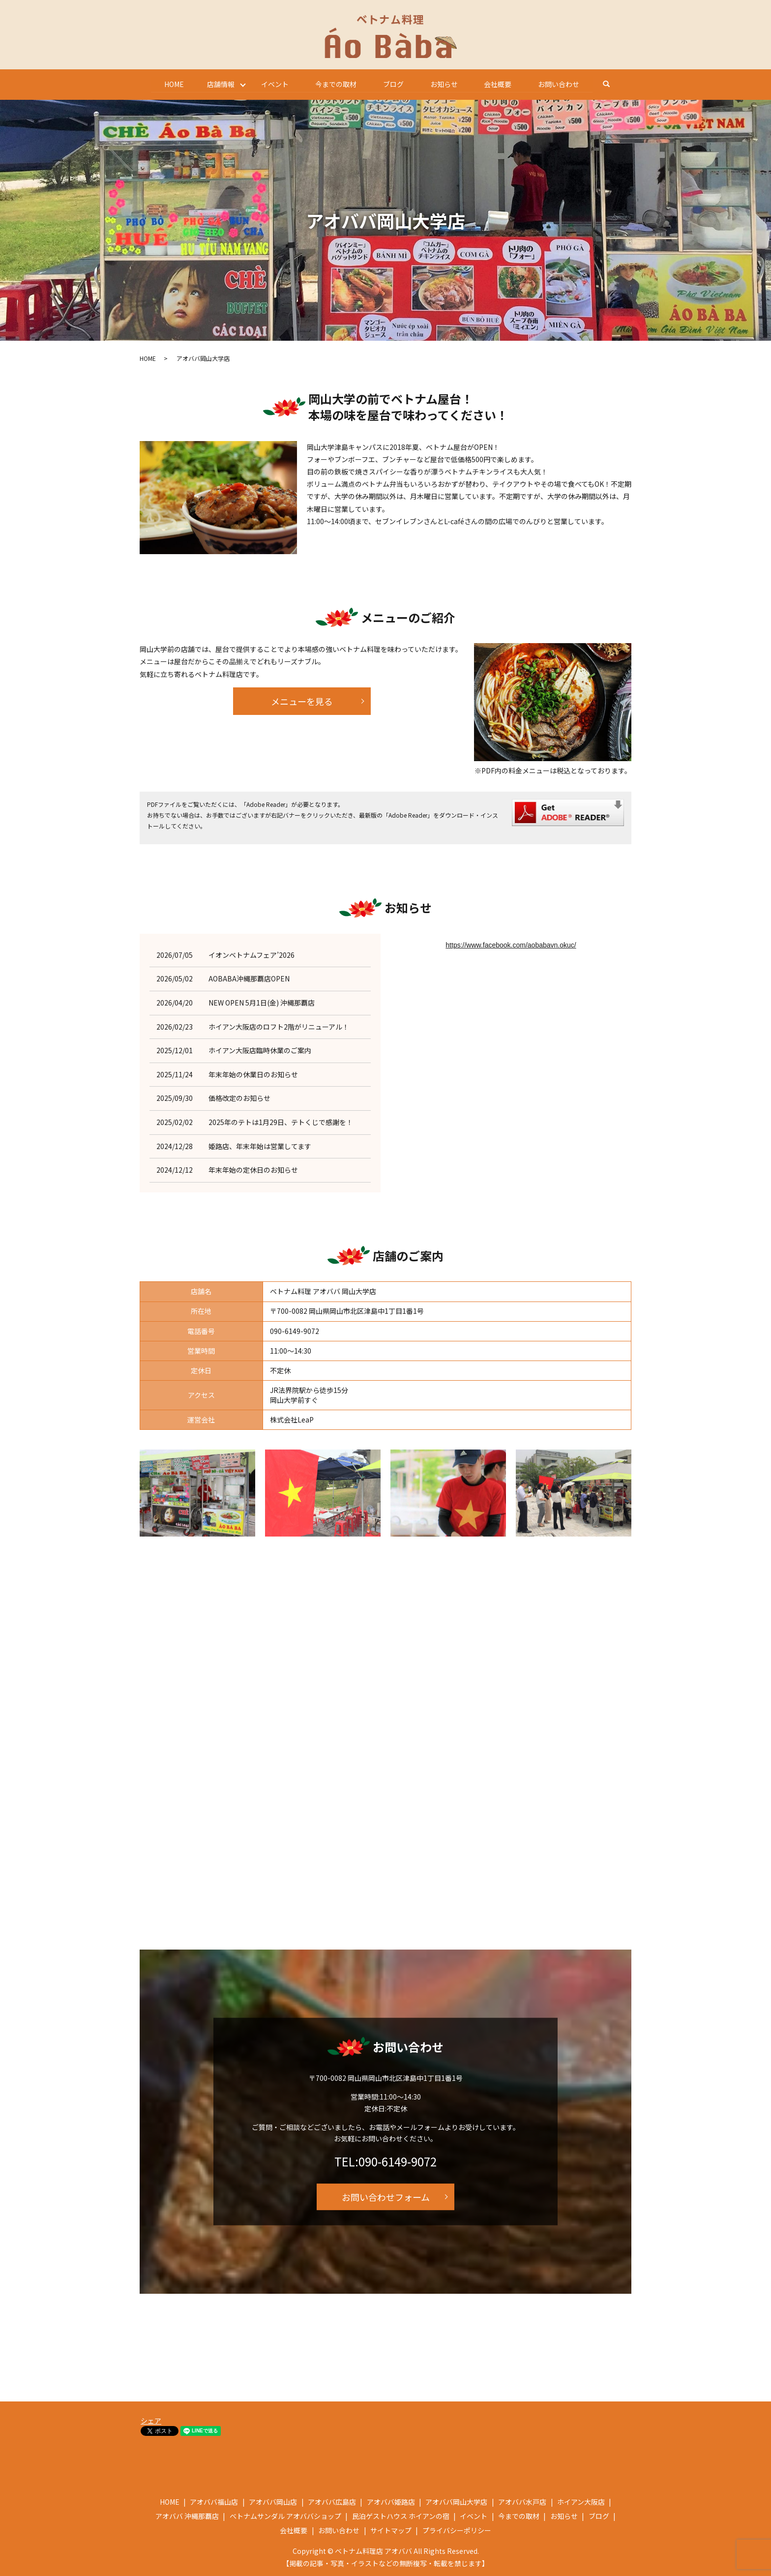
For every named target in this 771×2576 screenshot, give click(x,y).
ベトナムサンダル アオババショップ (285, 2515)
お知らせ (445, 84)
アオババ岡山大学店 (456, 2501)
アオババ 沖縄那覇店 (187, 2515)
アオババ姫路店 (391, 2501)
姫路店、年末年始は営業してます (259, 1146)
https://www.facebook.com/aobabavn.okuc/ (510, 944)
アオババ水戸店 (522, 2501)
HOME (170, 84)
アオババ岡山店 (273, 2501)
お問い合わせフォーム (386, 2196)
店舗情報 (218, 84)
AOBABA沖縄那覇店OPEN (249, 978)
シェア (151, 2421)
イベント (273, 84)
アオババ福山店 (214, 2501)
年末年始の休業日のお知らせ (253, 1074)
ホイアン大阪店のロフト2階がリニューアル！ (278, 1026)
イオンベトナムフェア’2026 (251, 954)
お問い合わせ (562, 84)
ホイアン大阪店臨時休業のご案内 (259, 1050)
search (617, 84)
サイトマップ (391, 2530)
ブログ (394, 84)
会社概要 (500, 84)
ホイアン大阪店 (581, 2501)
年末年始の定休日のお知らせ (253, 1170)
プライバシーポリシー (456, 2530)
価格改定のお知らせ (239, 1098)
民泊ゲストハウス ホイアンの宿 (400, 2515)
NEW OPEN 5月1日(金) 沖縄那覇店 (261, 1002)
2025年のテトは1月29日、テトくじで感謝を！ (280, 1121)
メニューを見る (302, 700)
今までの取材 (335, 84)
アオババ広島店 (332, 2501)
